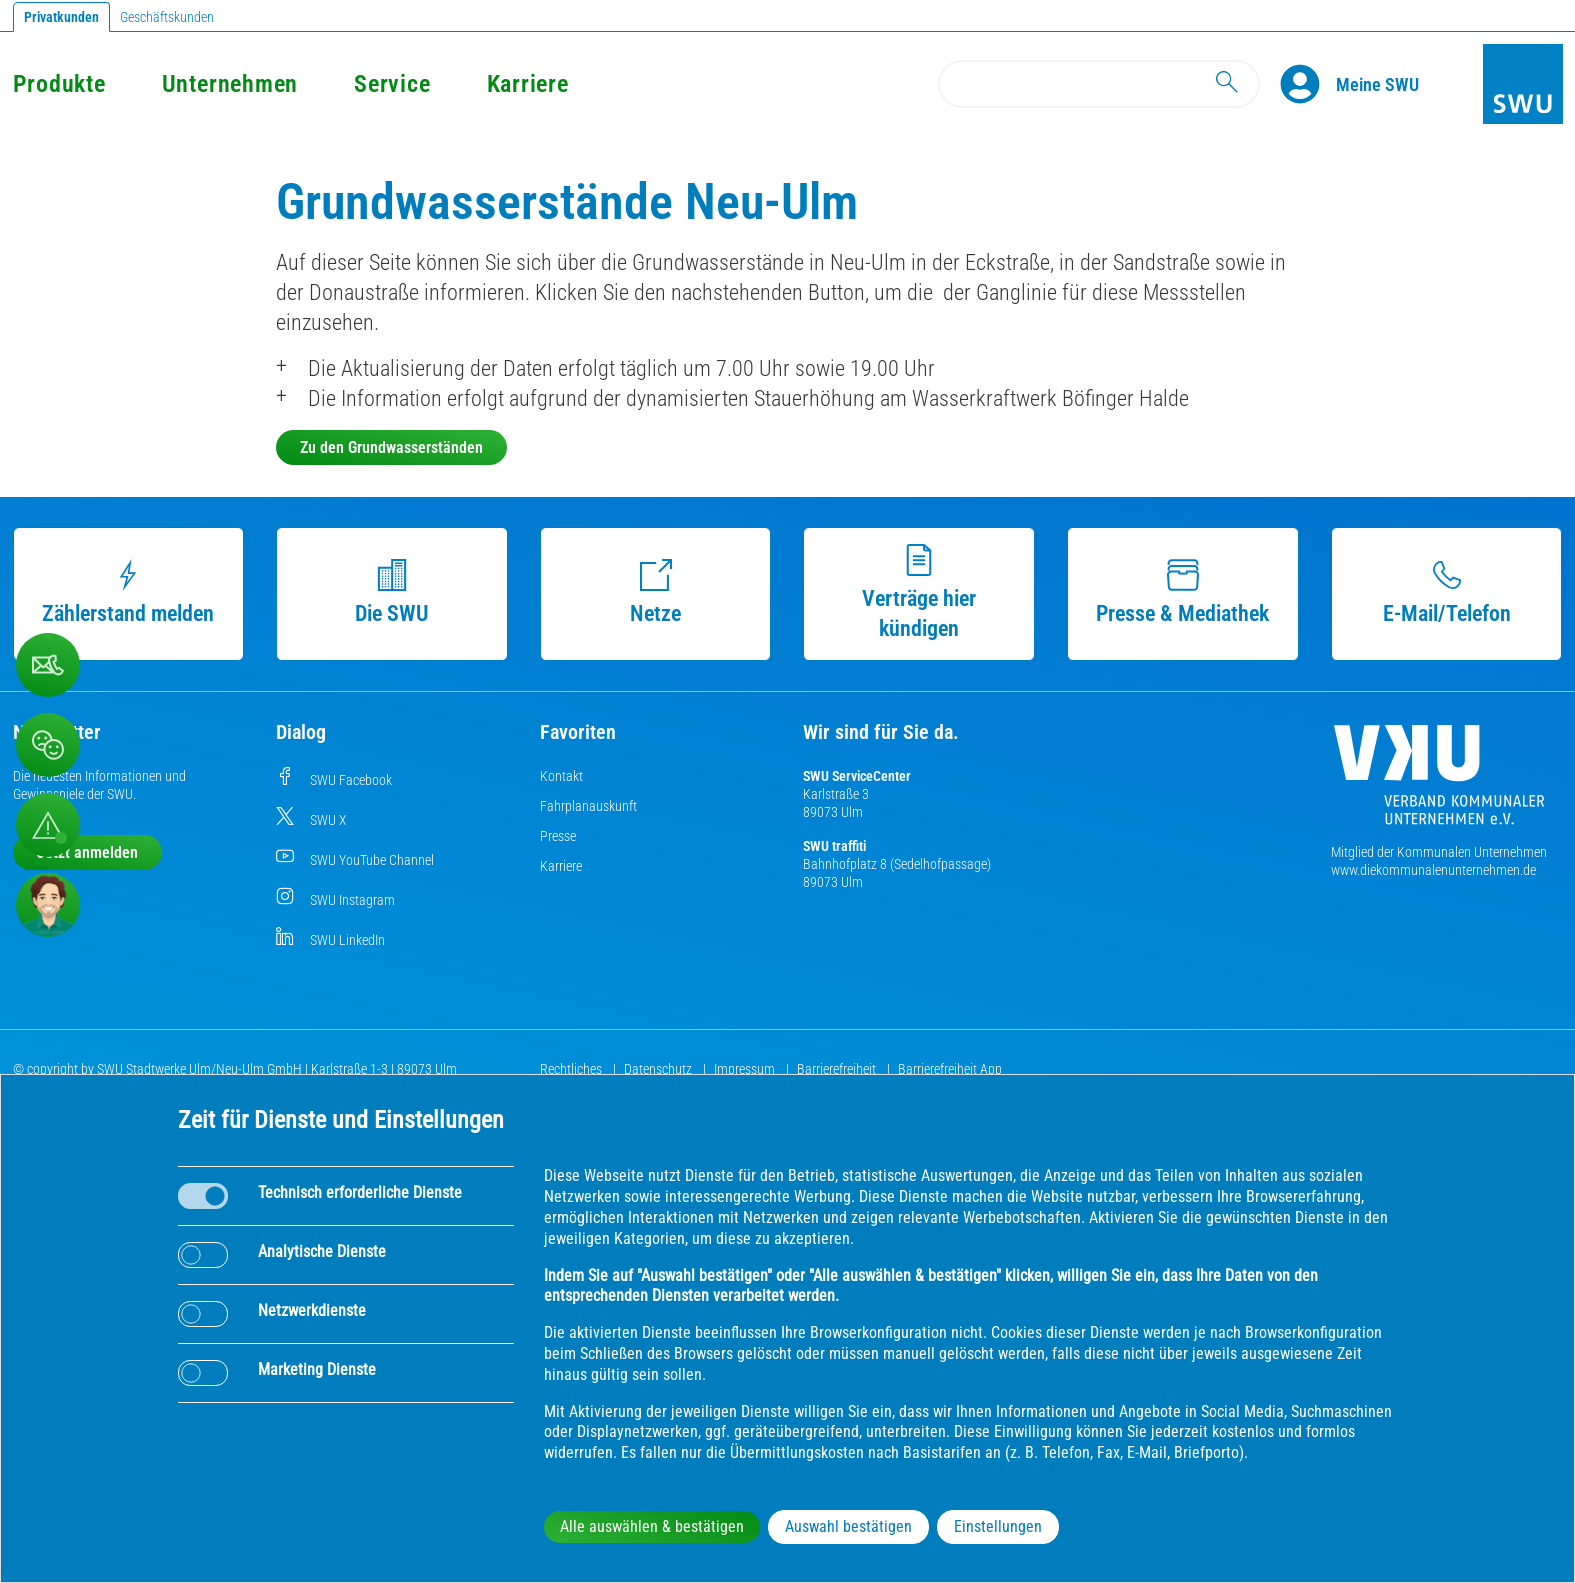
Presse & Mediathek (1182, 592)
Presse (558, 836)
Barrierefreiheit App (950, 1069)
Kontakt (561, 776)
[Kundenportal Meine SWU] (1377, 84)
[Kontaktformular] (48, 665)
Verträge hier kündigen (919, 592)
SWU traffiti (834, 846)
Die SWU (392, 592)
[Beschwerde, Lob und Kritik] (48, 745)
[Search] (1099, 84)
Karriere (528, 84)
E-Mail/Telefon (1447, 592)
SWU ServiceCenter (857, 776)
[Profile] (1308, 84)
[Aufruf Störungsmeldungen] (48, 825)
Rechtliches (572, 1069)
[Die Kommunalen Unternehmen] (1439, 782)
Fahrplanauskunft (588, 806)
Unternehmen (230, 84)
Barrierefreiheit (838, 1069)
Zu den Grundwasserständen (391, 447)
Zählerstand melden (128, 592)
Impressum (746, 1069)
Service (392, 84)
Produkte (59, 84)
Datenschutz (659, 1069)
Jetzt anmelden (87, 852)
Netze (655, 592)
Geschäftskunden (167, 17)
